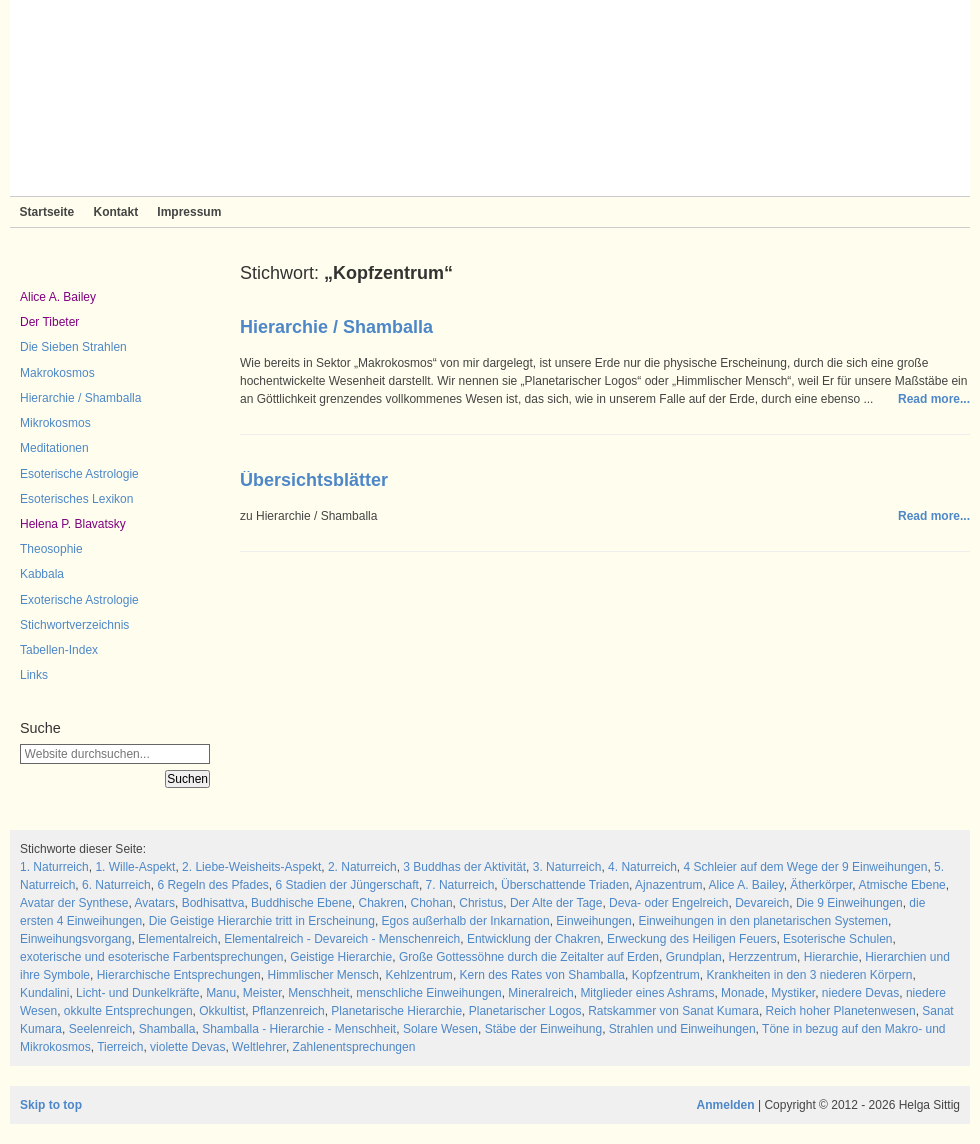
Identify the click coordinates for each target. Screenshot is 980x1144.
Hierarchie (831, 957)
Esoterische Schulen (837, 939)
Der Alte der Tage (556, 903)
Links (34, 675)
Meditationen (54, 448)
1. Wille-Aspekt (135, 867)
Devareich (762, 903)
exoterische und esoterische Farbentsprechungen (152, 957)
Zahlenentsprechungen (354, 1047)
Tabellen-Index (59, 650)
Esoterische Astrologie (79, 474)
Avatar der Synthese (74, 903)
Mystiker (793, 993)
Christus (481, 903)
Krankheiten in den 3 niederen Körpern (809, 975)
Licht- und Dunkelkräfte (137, 993)
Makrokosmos (57, 373)
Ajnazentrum (668, 885)
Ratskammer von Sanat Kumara (673, 1011)
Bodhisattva (213, 903)
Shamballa (167, 1029)
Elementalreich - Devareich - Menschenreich (342, 939)
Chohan (432, 903)
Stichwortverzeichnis (74, 625)
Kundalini (44, 993)
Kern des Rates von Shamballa (542, 975)
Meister (262, 993)
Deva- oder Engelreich (668, 903)
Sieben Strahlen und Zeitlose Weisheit (490, 98)
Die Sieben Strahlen (73, 347)
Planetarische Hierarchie (396, 1011)
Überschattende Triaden (565, 885)
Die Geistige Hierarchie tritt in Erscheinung (262, 921)
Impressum (189, 212)
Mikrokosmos (55, 423)
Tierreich (120, 1047)
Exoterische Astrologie (79, 600)
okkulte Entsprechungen (128, 1011)
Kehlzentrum (419, 975)
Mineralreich (540, 993)
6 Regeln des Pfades (212, 885)
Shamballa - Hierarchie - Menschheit (299, 1029)
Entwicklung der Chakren (533, 939)
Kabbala (42, 574)
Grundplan (694, 957)
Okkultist (222, 1011)
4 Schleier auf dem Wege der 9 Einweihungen (805, 867)
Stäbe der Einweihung (543, 1029)
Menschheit (318, 993)
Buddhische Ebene (301, 903)
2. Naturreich (362, 867)
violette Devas (187, 1047)
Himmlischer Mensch (322, 975)
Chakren (380, 903)
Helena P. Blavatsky (73, 524)
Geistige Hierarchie (341, 957)
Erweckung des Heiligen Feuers (691, 939)
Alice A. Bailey (58, 297)
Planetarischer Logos (525, 1011)
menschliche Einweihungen (428, 993)
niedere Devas (860, 993)
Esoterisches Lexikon (76, 499)
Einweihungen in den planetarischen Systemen (763, 921)
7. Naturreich (460, 885)
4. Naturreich (642, 867)
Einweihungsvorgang (75, 939)
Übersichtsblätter (314, 480)
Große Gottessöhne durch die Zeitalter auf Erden (529, 957)
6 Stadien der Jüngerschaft (347, 885)
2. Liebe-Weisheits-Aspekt (251, 867)
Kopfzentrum (666, 975)
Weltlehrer (259, 1047)
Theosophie (51, 549)
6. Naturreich (116, 885)
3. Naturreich (567, 867)
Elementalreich (177, 939)
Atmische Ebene (901, 885)
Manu (221, 993)
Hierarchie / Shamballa (80, 398)
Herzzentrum (762, 957)
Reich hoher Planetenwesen (841, 1011)
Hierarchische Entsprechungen (179, 975)
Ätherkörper (821, 885)
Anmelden (726, 1105)
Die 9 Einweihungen (849, 903)
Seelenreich (100, 1029)
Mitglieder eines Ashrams (647, 993)
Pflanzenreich (288, 1011)
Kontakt (115, 212)
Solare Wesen (440, 1029)
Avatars (155, 903)
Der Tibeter (49, 322)
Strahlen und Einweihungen (682, 1029)
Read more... (934, 399)
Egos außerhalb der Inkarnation (466, 921)
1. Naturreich (54, 867)
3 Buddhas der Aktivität (464, 867)
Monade (742, 993)
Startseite (47, 212)
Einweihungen (593, 921)
